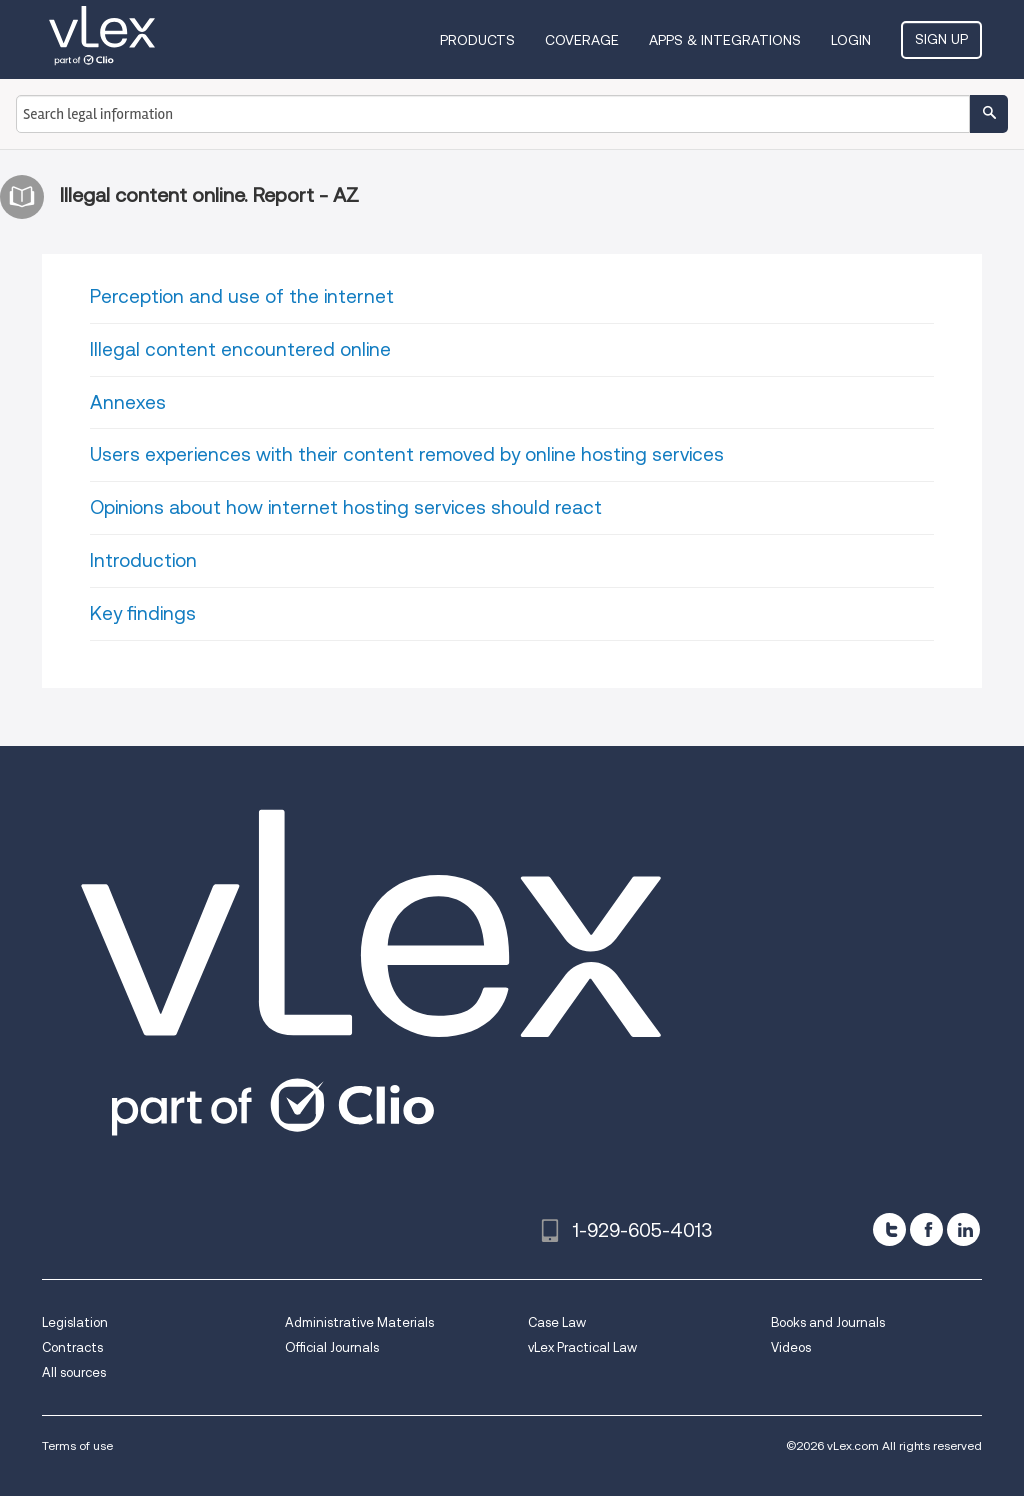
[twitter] (889, 1229)
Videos (791, 1347)
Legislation (75, 1322)
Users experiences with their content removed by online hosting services (407, 454)
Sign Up (941, 39)
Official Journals (332, 1347)
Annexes (128, 402)
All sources (74, 1372)
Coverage (582, 40)
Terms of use (77, 1445)
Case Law (557, 1322)
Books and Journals (828, 1322)
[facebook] (926, 1229)
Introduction (143, 560)
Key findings (143, 613)
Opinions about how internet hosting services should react (346, 507)
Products (477, 40)
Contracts (72, 1347)
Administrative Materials (359, 1322)
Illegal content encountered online (240, 349)
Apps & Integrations (725, 40)
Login (851, 40)
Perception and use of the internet (242, 296)
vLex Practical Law (582, 1347)
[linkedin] (963, 1229)
